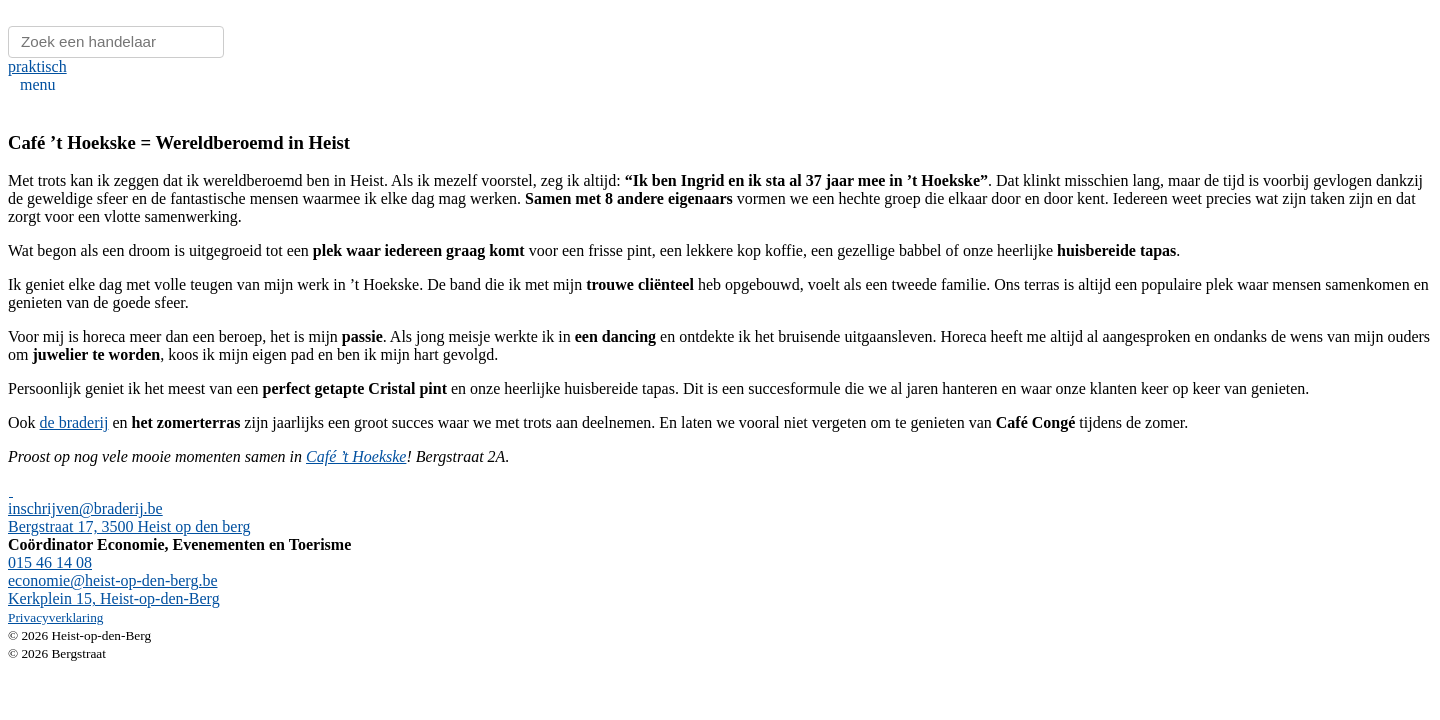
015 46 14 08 (50, 562)
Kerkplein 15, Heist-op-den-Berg (114, 598)
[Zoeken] (116, 42)
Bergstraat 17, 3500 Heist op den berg (129, 526)
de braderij (74, 422)
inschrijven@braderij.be (85, 508)
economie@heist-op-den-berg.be (112, 580)
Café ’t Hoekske (356, 456)
